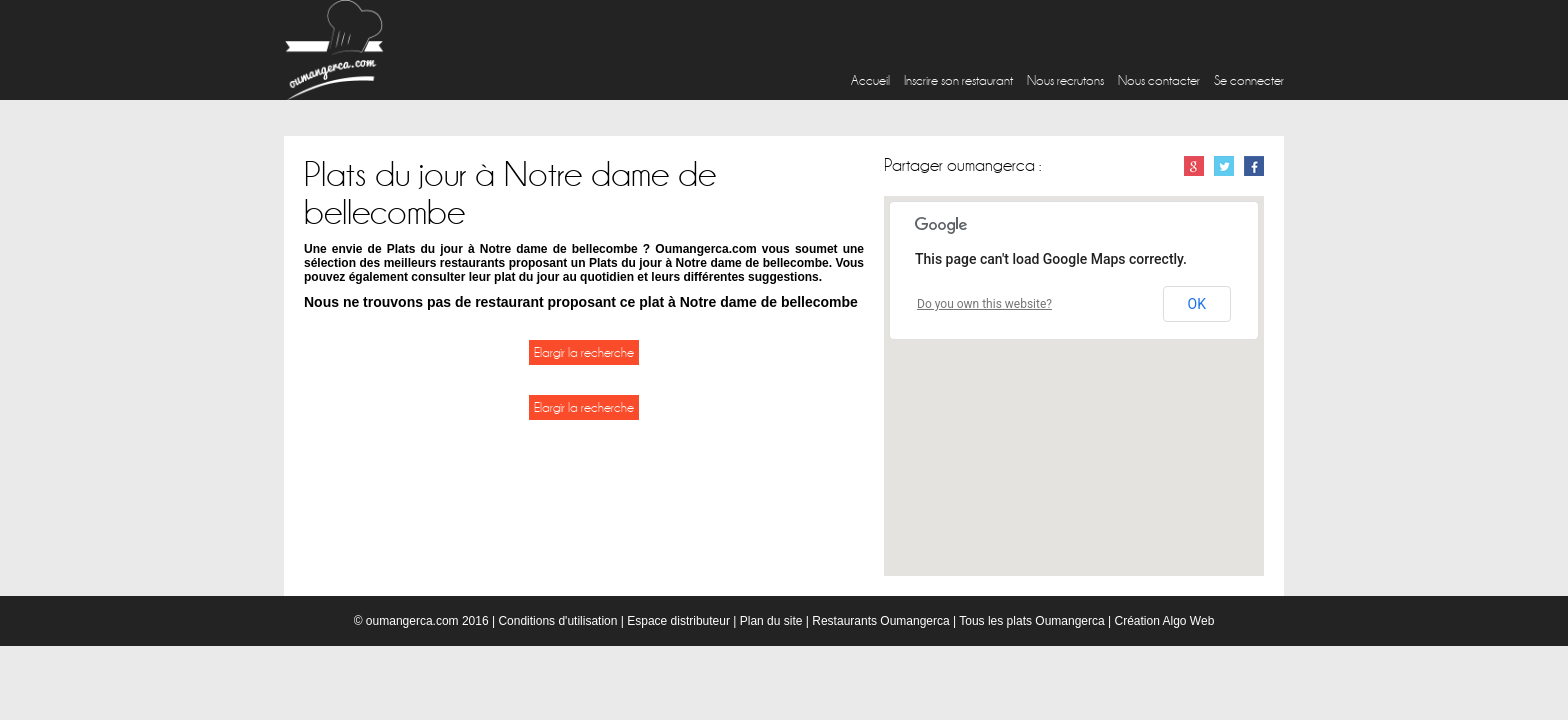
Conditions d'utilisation (557, 621)
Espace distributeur (678, 621)
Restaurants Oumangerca (880, 621)
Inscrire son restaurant (958, 80)
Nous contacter (1159, 80)
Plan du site (771, 621)
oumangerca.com (412, 621)
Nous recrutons (1065, 80)
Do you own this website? (984, 304)
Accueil (870, 80)
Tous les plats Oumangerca (1031, 621)
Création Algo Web (1164, 621)
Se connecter (1249, 80)
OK (1197, 304)
